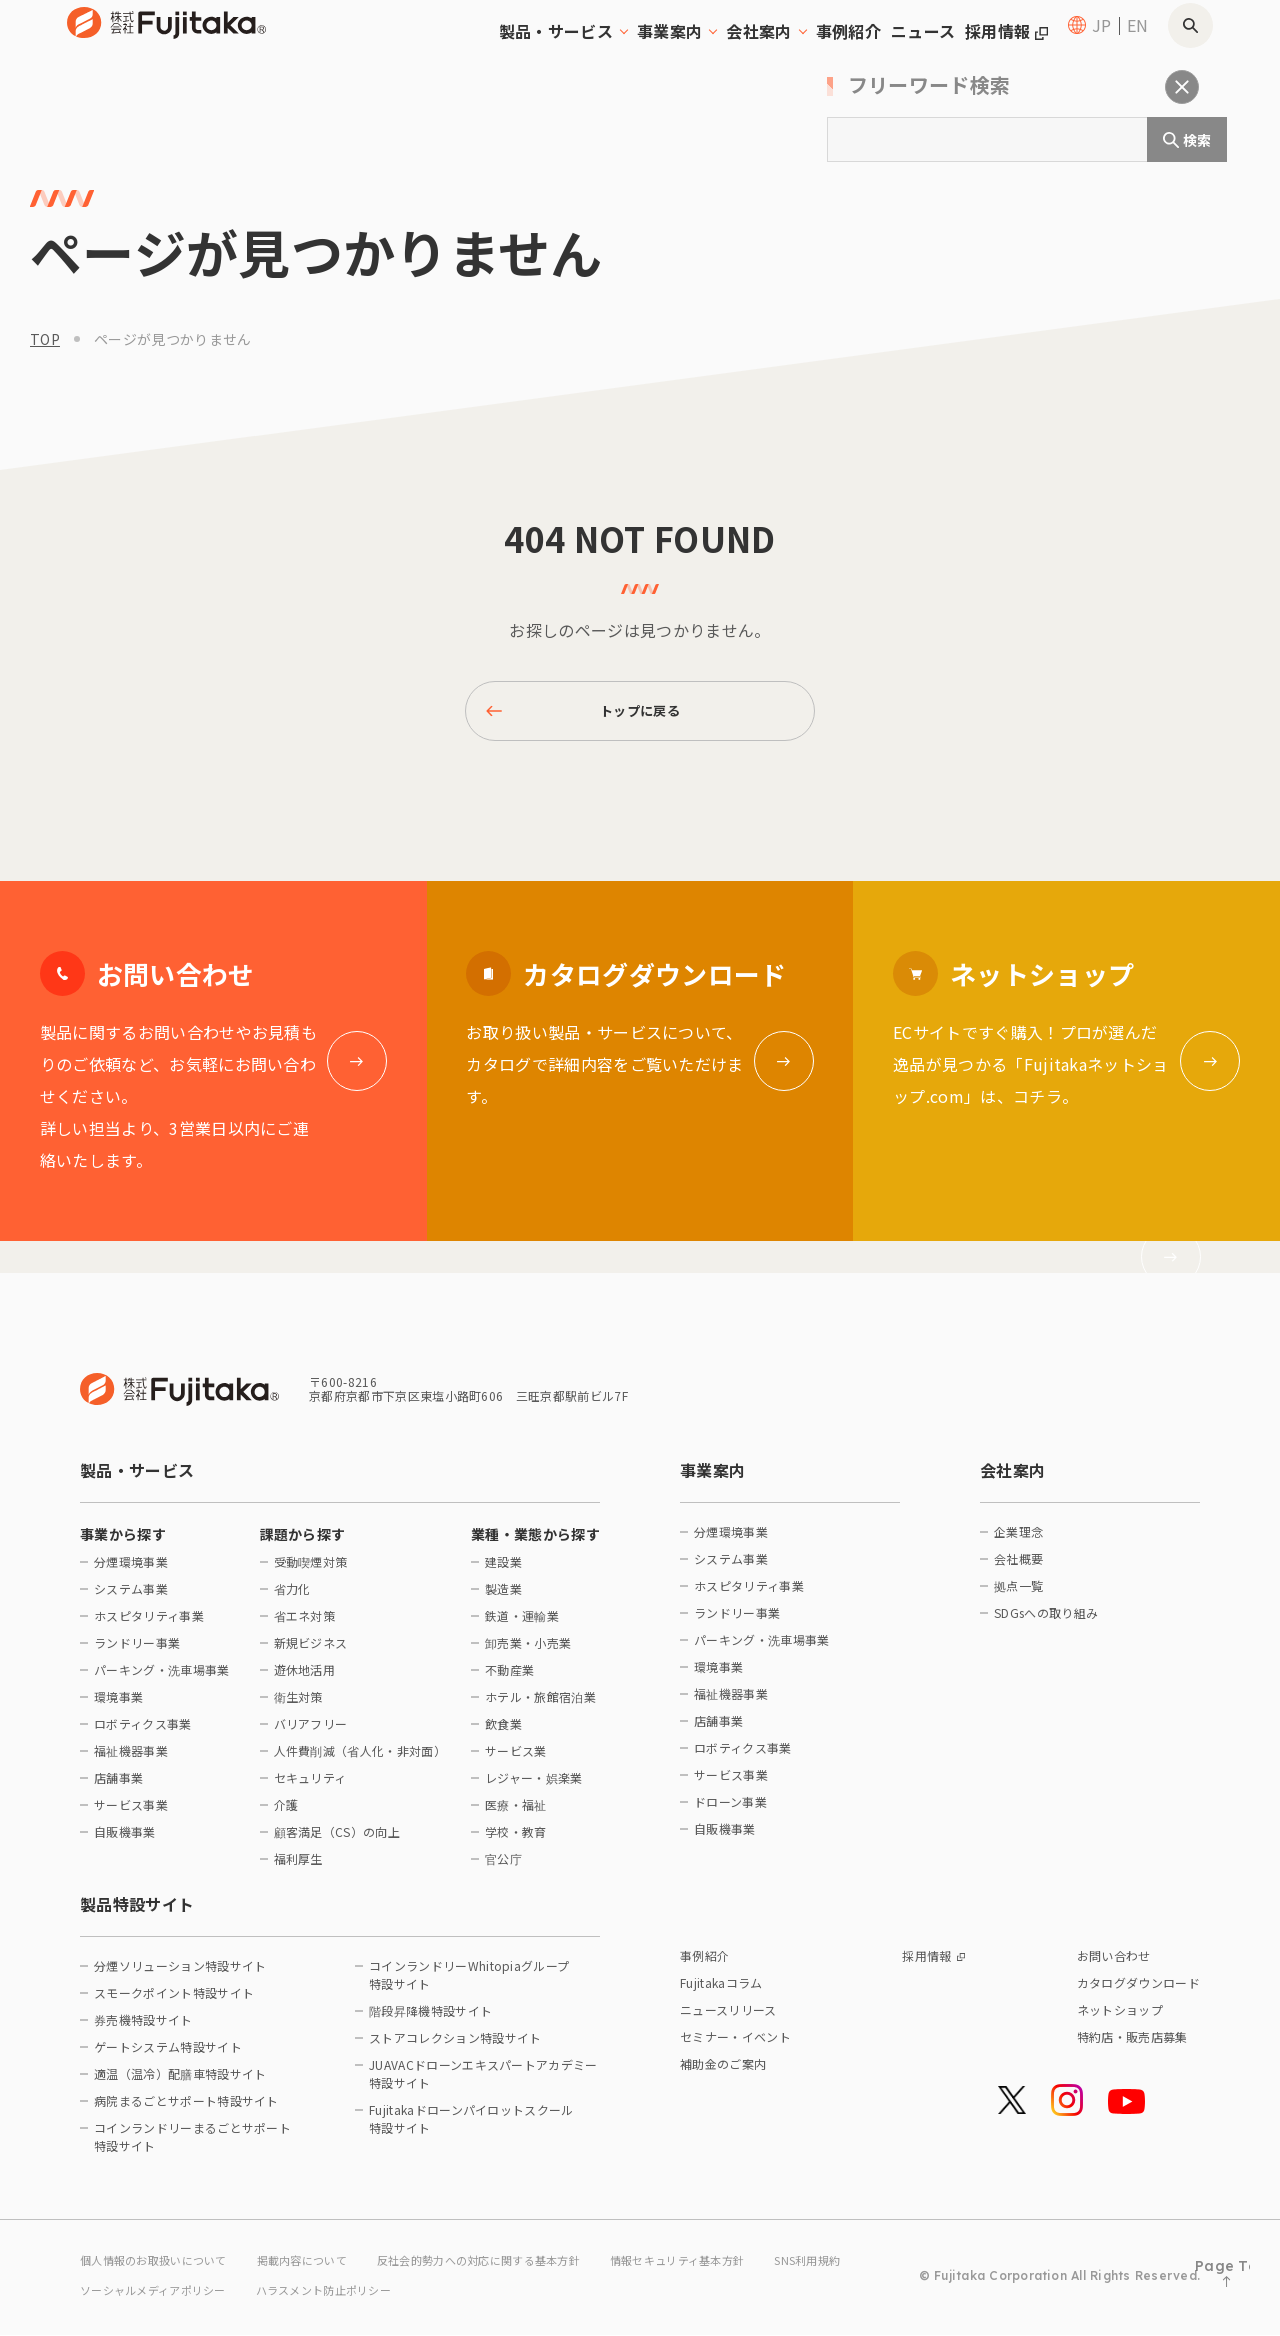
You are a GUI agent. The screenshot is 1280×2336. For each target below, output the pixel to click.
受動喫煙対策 (311, 1571)
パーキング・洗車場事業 (162, 1679)
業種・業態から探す (535, 1544)
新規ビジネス (311, 1652)
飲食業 (503, 1733)
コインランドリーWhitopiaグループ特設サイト (469, 1984)
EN (1137, 50)
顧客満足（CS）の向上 (337, 1841)
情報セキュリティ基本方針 (724, 2267)
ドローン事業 (730, 1811)
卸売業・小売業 (528, 1652)
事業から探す (123, 1544)
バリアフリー (311, 1733)
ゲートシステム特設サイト (168, 2056)
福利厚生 (298, 1868)
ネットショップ (1120, 2019)
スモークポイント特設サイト (174, 2002)
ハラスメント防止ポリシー (445, 2293)
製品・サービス (137, 1480)
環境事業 (118, 1706)
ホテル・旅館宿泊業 (540, 1706)
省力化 (292, 1598)
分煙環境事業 (131, 1571)
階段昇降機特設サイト (430, 2020)
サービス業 (516, 1760)
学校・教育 (516, 1841)
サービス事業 (131, 1814)
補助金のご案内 (723, 2073)
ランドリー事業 (137, 1652)
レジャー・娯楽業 (534, 1787)
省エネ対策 (305, 1625)
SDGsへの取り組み (1046, 1622)
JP (1101, 50)
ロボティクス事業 (143, 1733)
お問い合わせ (1114, 1965)
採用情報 (989, 50)
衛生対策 (298, 1706)
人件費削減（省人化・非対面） (358, 1760)
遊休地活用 (305, 1679)
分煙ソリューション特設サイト (180, 1975)
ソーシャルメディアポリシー (261, 2293)
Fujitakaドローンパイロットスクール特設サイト (471, 2128)
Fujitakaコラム (721, 1992)
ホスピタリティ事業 (149, 1625)
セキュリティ (310, 1787)
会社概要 (1018, 1568)
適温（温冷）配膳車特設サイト (180, 2083)
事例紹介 (773, 50)
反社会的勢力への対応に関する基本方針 (510, 2267)
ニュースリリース (728, 2019)
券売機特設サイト (143, 2029)
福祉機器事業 (131, 1760)
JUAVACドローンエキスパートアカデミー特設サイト (483, 2083)
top (45, 339)
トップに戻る (587, 716)
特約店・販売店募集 (1132, 2046)
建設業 (503, 1571)
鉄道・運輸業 (522, 1625)
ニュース (878, 50)
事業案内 (712, 1480)
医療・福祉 (516, 1814)
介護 (286, 1814)
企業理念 (1018, 1541)
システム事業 (131, 1598)
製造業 (503, 1598)
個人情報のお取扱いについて (160, 2267)
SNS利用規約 (116, 2293)
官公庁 (503, 1868)
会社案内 (1012, 1480)
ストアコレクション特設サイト (455, 2047)
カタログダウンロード (1138, 1992)
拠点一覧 (1018, 1595)
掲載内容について (319, 2267)
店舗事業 (118, 1787)
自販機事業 (125, 1841)
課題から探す (303, 1544)
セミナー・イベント (735, 2046)
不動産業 (509, 1679)
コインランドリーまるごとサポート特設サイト (192, 2146)
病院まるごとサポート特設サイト (186, 2110)
